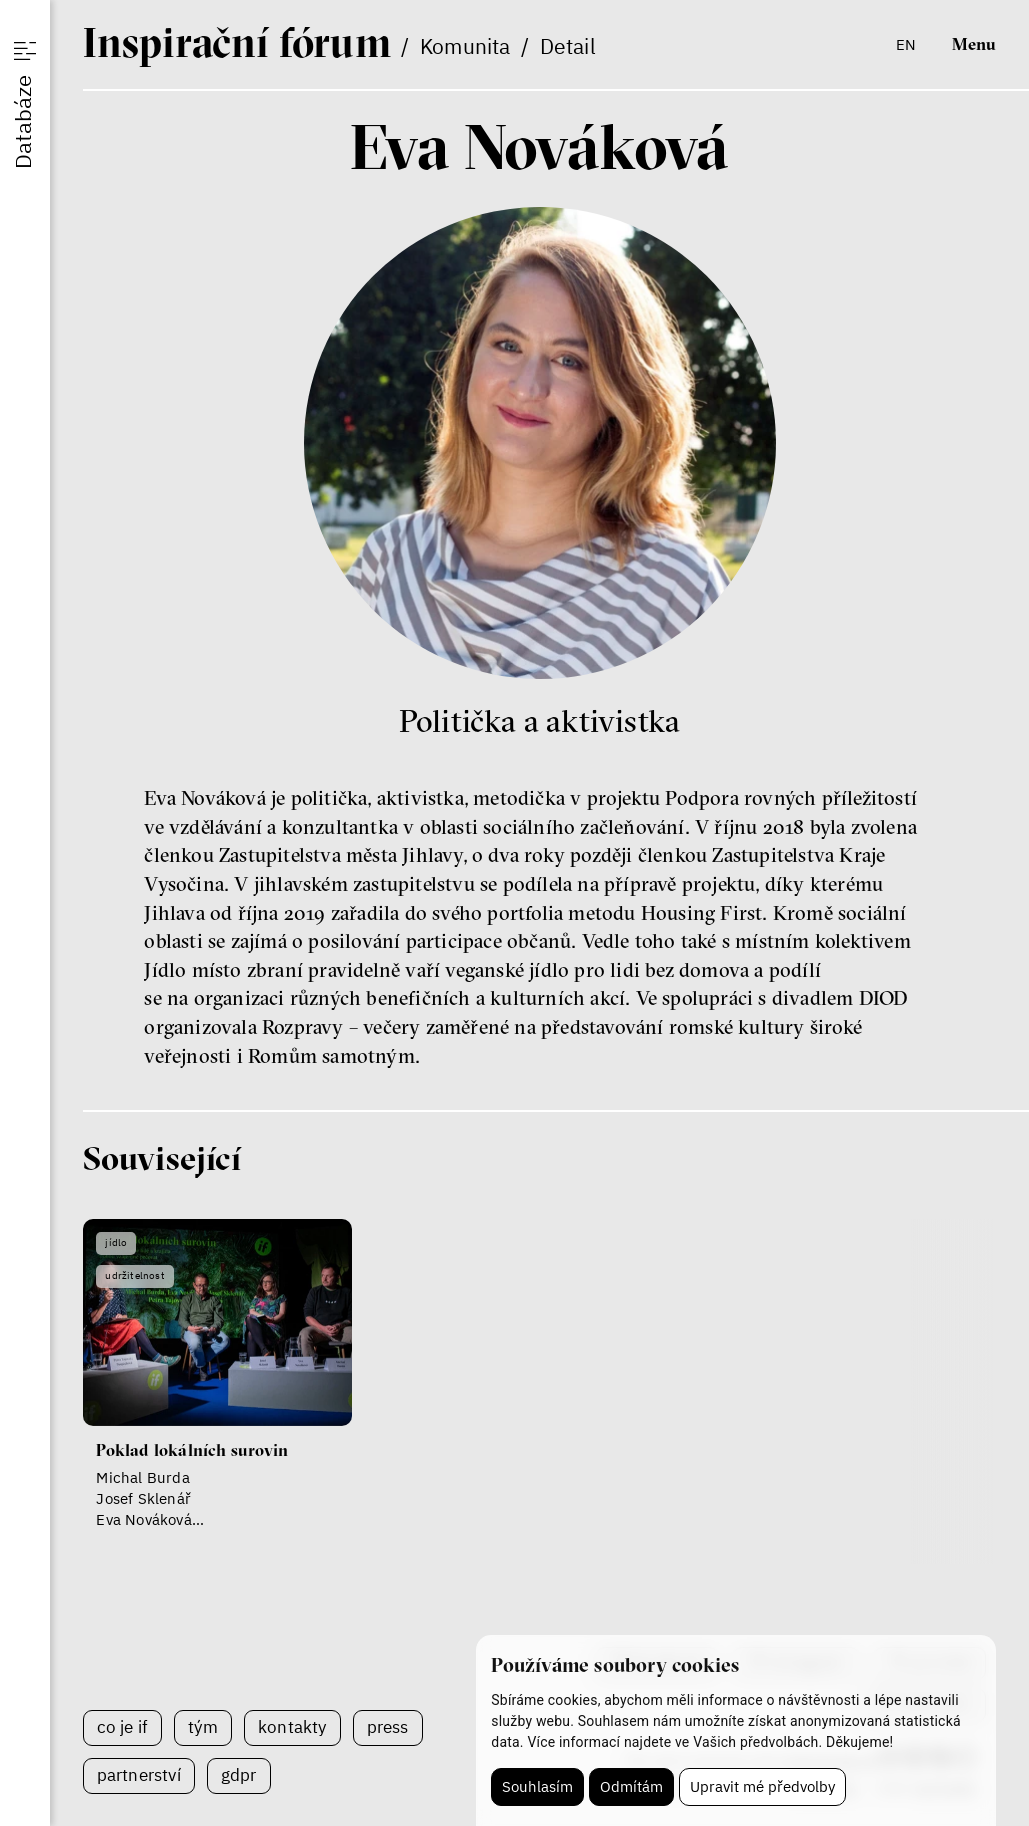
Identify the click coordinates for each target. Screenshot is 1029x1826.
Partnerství (139, 1775)
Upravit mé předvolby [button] (762, 1786)
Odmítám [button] (631, 1786)
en (906, 44)
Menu (974, 44)
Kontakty (292, 1727)
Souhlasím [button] (537, 1786)
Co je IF (123, 1727)
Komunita (465, 46)
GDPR (239, 1775)
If (237, 42)
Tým (203, 1727)
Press (388, 1727)
